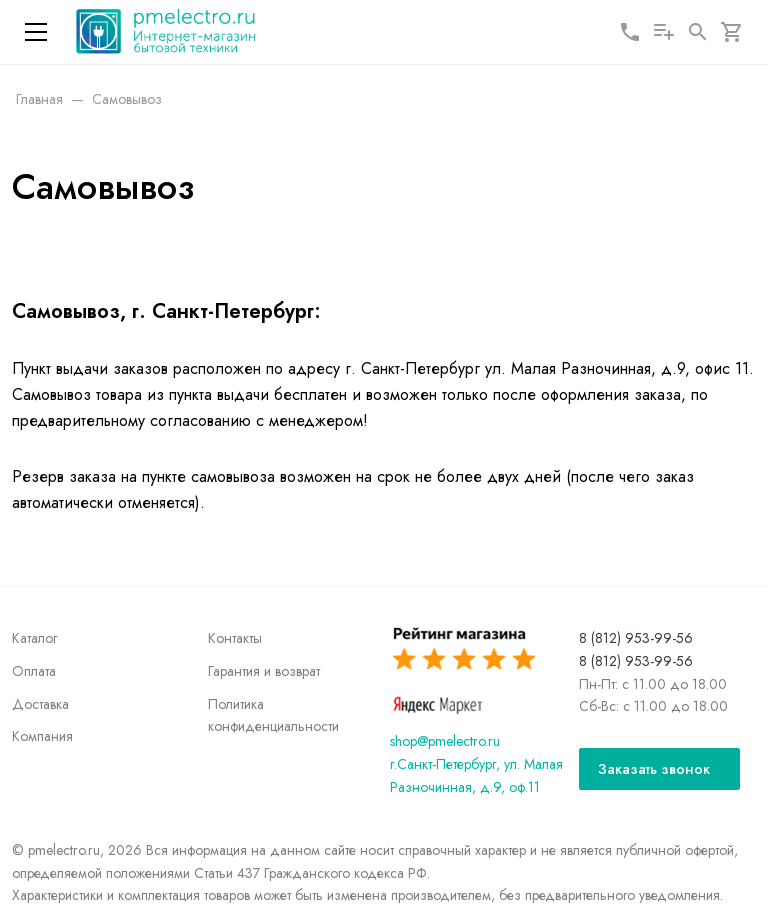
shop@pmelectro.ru (445, 741)
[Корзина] (732, 32)
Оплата (34, 671)
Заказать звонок (654, 769)
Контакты (235, 638)
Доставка (40, 704)
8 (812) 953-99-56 (636, 638)
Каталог (34, 638)
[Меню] (36, 32)
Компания (42, 736)
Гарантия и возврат (264, 671)
